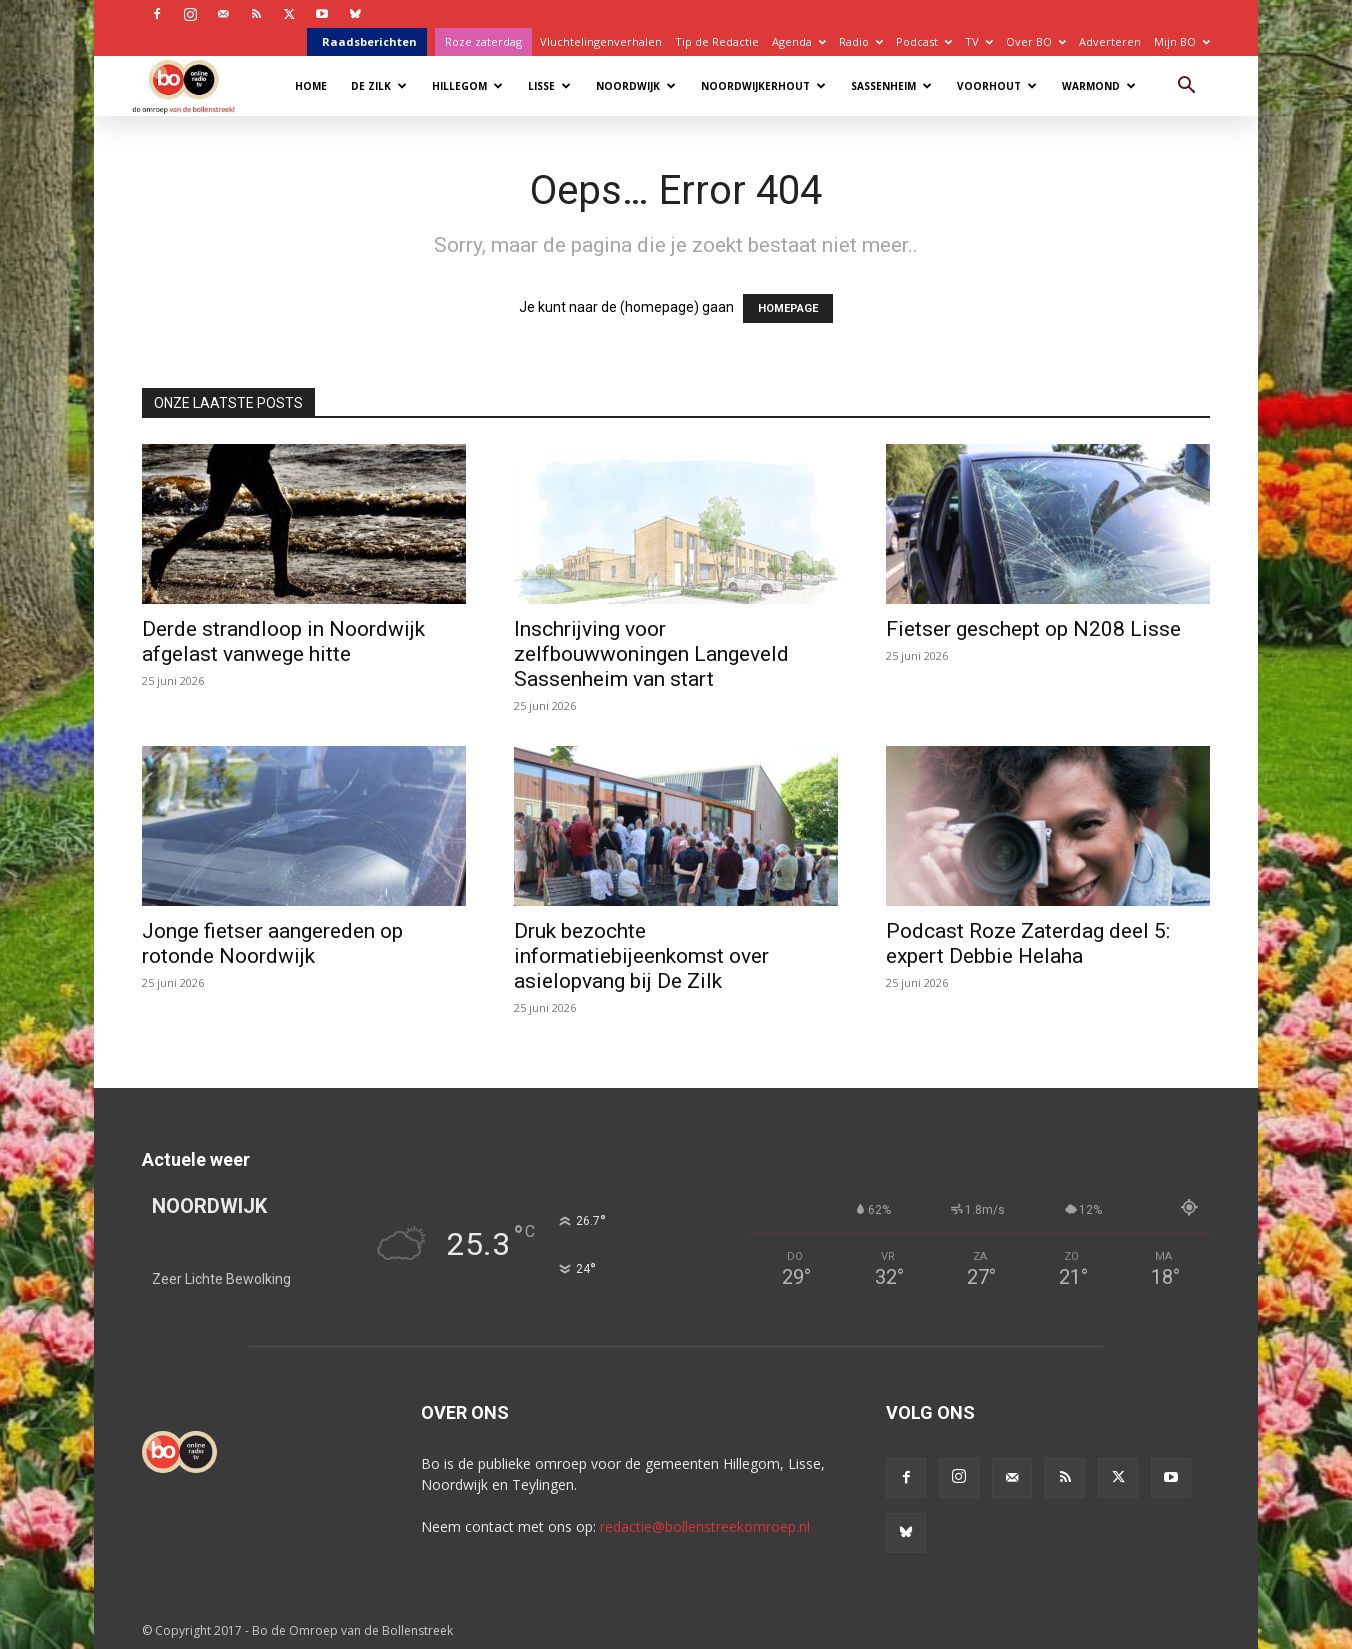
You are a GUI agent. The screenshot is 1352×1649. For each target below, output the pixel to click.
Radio (861, 41)
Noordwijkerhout (763, 86)
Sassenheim (891, 86)
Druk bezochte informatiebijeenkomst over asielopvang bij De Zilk (641, 956)
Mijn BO (1182, 41)
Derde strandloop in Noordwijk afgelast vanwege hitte (283, 641)
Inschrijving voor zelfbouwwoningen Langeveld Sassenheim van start (651, 654)
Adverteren (1110, 41)
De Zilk (379, 86)
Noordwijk (636, 86)
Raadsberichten (369, 41)
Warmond (1099, 86)
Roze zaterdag (483, 41)
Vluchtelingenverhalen (601, 41)
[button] (1186, 87)
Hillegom (467, 86)
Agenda (799, 41)
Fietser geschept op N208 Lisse (1033, 629)
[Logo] (193, 85)
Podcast (924, 41)
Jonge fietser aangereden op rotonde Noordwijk (272, 943)
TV (979, 41)
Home (311, 86)
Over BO (1036, 41)
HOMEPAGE (788, 308)
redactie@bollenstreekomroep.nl (705, 1526)
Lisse (549, 86)
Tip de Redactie (717, 41)
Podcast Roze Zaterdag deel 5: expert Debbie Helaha (1028, 943)
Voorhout (997, 86)
